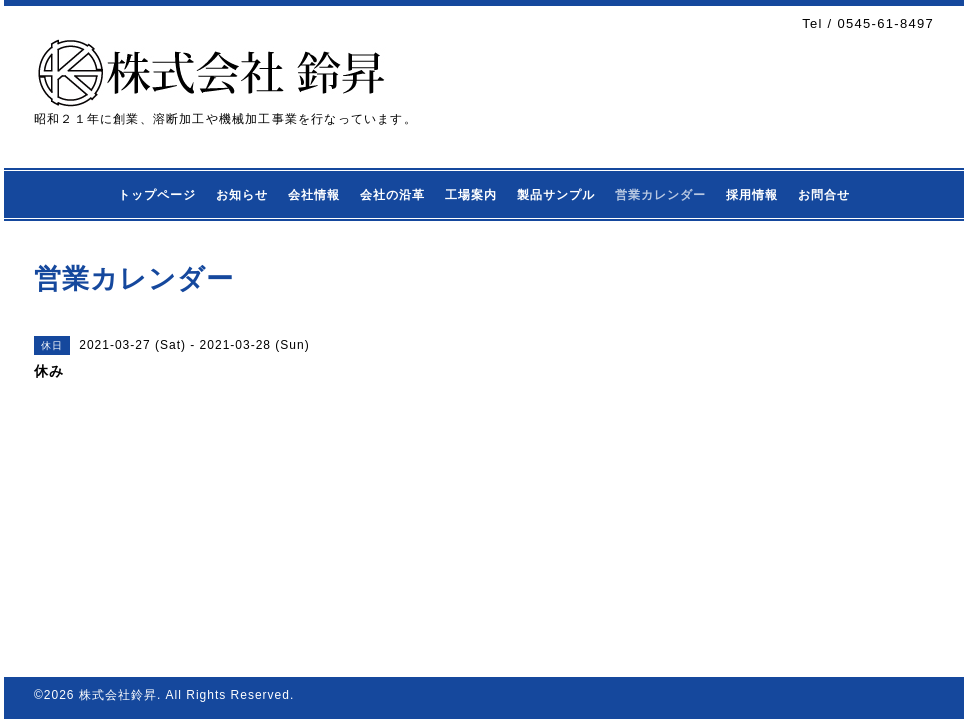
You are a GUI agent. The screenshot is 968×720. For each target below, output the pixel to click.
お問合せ (824, 195)
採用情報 (752, 195)
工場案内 (471, 195)
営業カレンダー (660, 195)
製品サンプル (556, 195)
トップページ (157, 195)
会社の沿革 (392, 195)
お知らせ (242, 195)
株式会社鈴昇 (118, 695)
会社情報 (314, 195)
